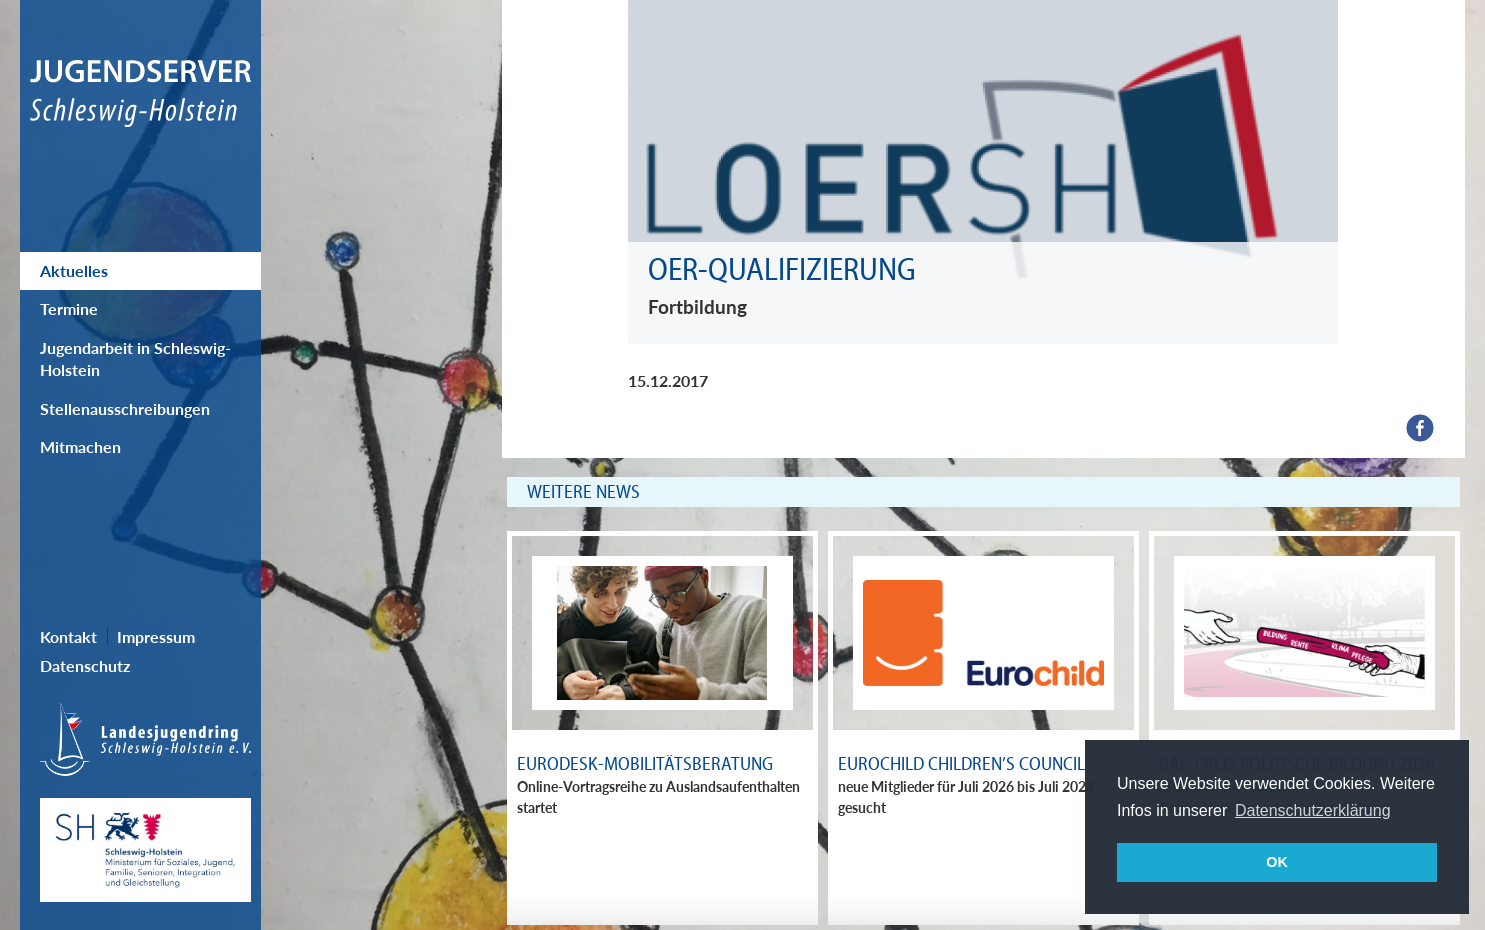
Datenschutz (85, 665)
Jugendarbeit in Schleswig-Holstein (135, 358)
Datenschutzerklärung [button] (1313, 810)
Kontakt (68, 636)
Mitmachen (80, 446)
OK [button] (1277, 862)
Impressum (156, 636)
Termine (69, 308)
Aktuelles (74, 270)
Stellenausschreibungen (125, 408)
